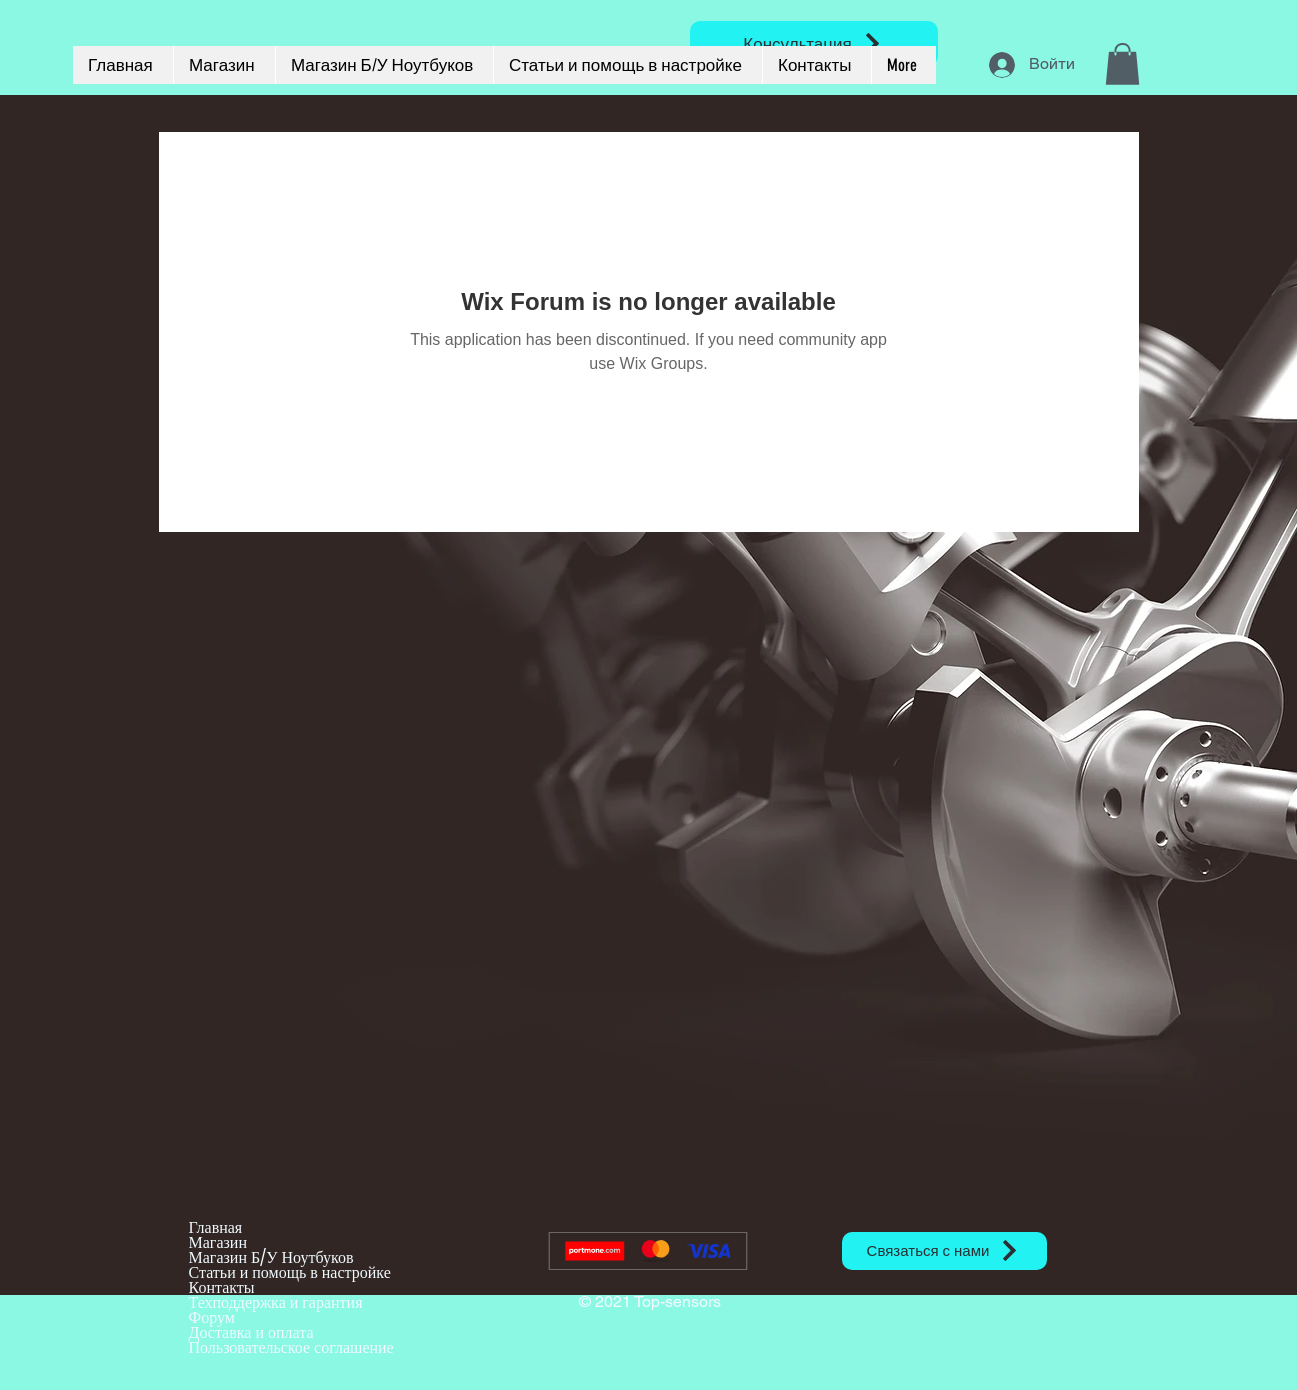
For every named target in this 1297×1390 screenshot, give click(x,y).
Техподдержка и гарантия (276, 1302)
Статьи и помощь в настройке (290, 1272)
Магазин (218, 1242)
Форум (212, 1317)
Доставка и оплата (251, 1332)
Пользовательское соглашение (291, 1347)
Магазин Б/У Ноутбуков (271, 1257)
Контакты (222, 1287)
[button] (1122, 64)
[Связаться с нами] (944, 1251)
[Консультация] (814, 43)
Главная (216, 1227)
